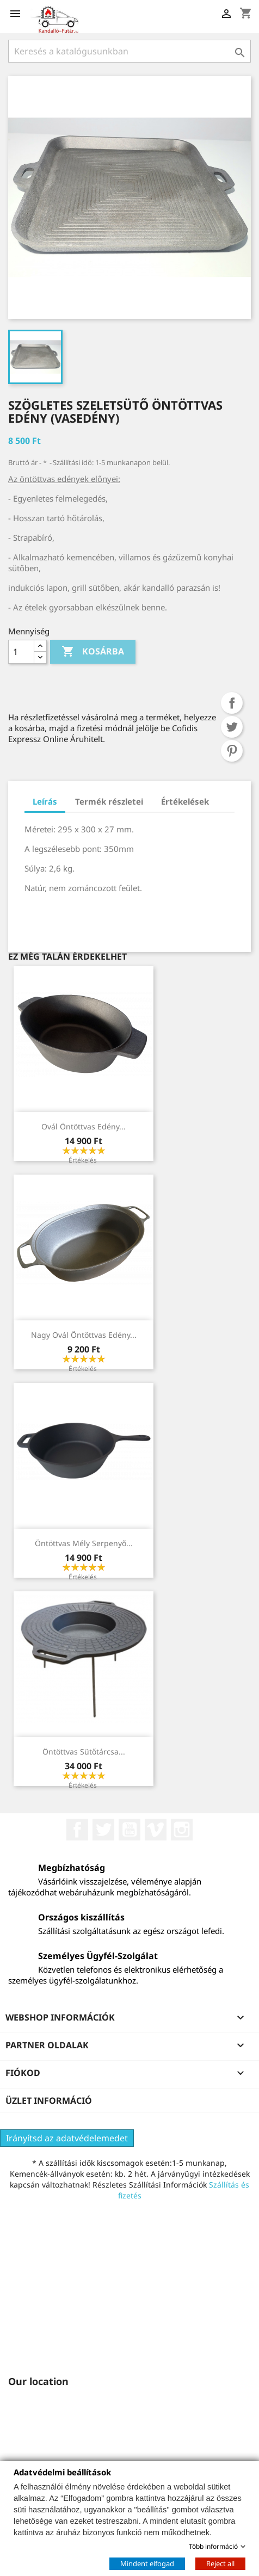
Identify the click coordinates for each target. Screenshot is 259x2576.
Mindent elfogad (147, 2563)
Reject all (220, 2563)
